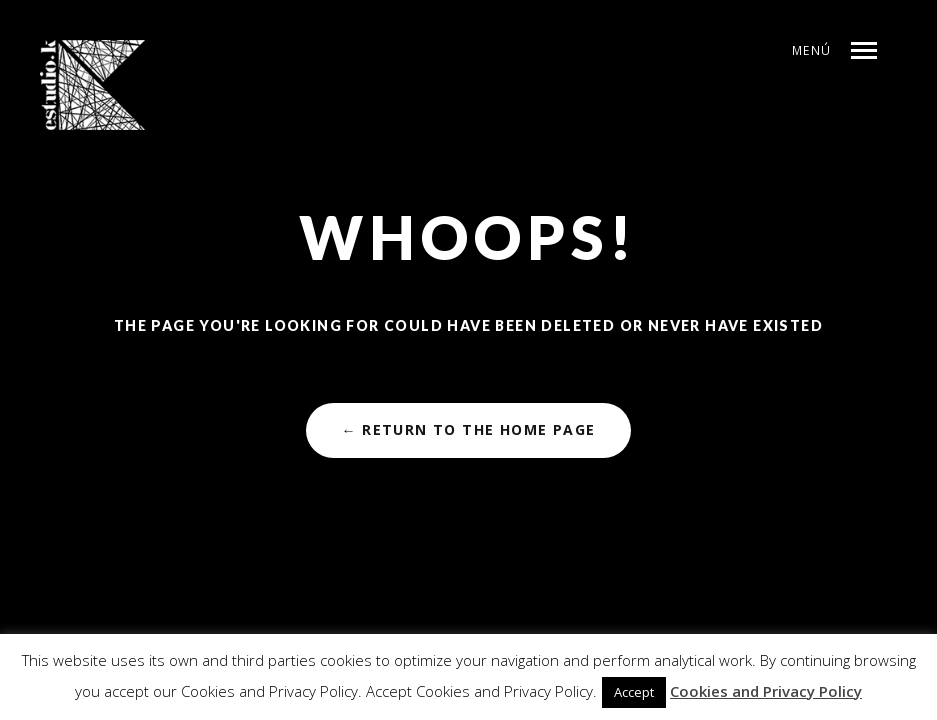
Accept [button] (634, 692)
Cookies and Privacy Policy (766, 691)
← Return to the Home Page (468, 429)
